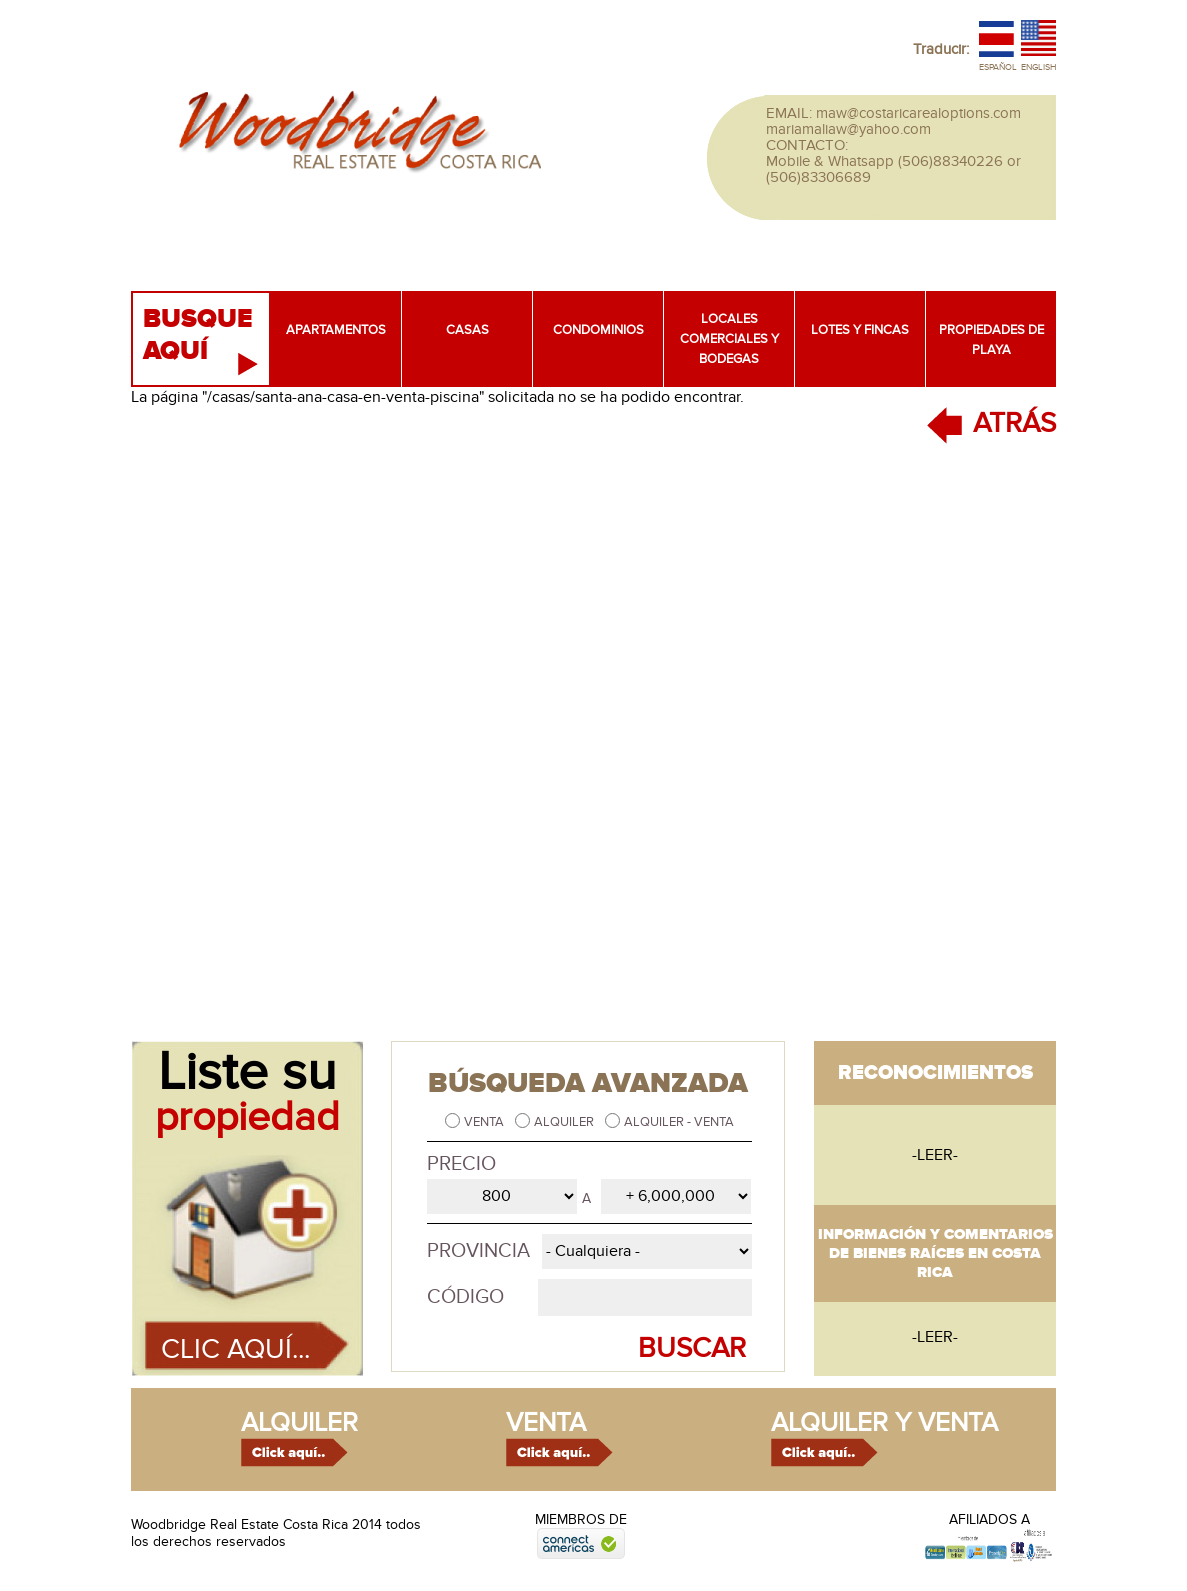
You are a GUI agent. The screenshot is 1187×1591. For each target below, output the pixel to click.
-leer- (935, 1155)
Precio (461, 1164)
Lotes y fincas (860, 330)
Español (998, 67)
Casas (467, 330)
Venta (485, 1122)
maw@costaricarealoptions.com (918, 113)
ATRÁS (1014, 423)
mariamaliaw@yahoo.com (848, 129)
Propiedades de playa (991, 340)
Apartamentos (336, 330)
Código (465, 1297)
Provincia (478, 1251)
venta (546, 1423)
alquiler (299, 1423)
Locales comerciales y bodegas (729, 339)
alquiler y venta (884, 1423)
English (1038, 67)
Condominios (598, 330)
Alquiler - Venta (679, 1122)
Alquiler (565, 1122)
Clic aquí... (235, 1349)
